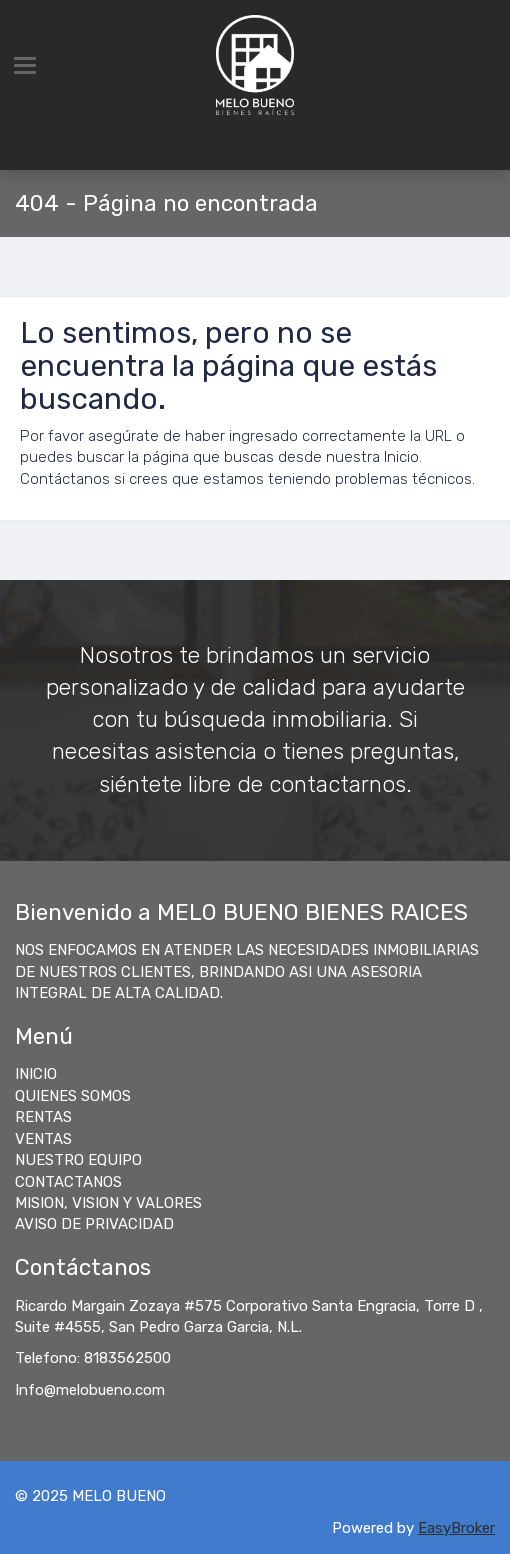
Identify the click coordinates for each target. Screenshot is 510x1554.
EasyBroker (456, 1528)
